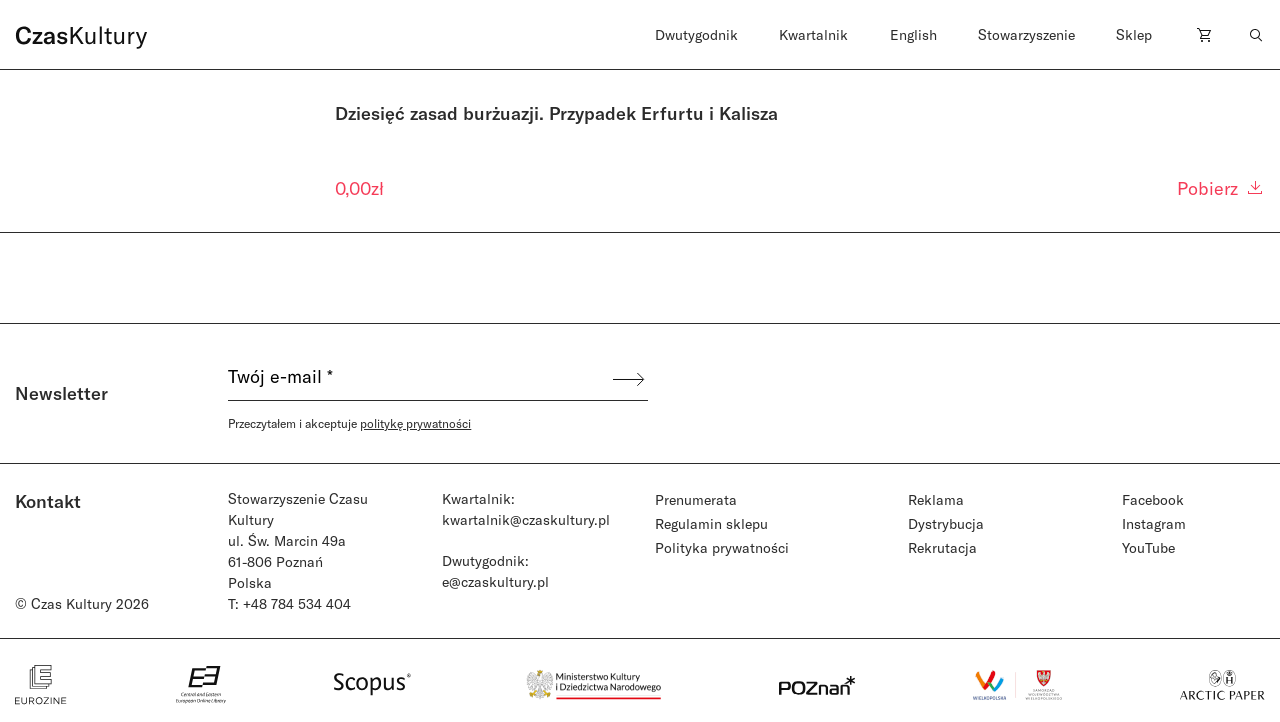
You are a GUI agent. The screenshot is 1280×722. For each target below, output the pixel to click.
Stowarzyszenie (1026, 34)
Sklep (1134, 34)
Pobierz (1221, 188)
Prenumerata (696, 499)
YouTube (1148, 547)
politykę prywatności (415, 423)
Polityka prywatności (722, 547)
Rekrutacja (942, 547)
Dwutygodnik (696, 34)
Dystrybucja (946, 523)
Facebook (1153, 499)
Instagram (1154, 523)
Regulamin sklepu (711, 523)
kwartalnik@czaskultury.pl (526, 519)
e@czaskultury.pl (495, 581)
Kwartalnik (813, 34)
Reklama (936, 499)
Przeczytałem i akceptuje (349, 423)
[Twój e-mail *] (419, 379)
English (913, 34)
